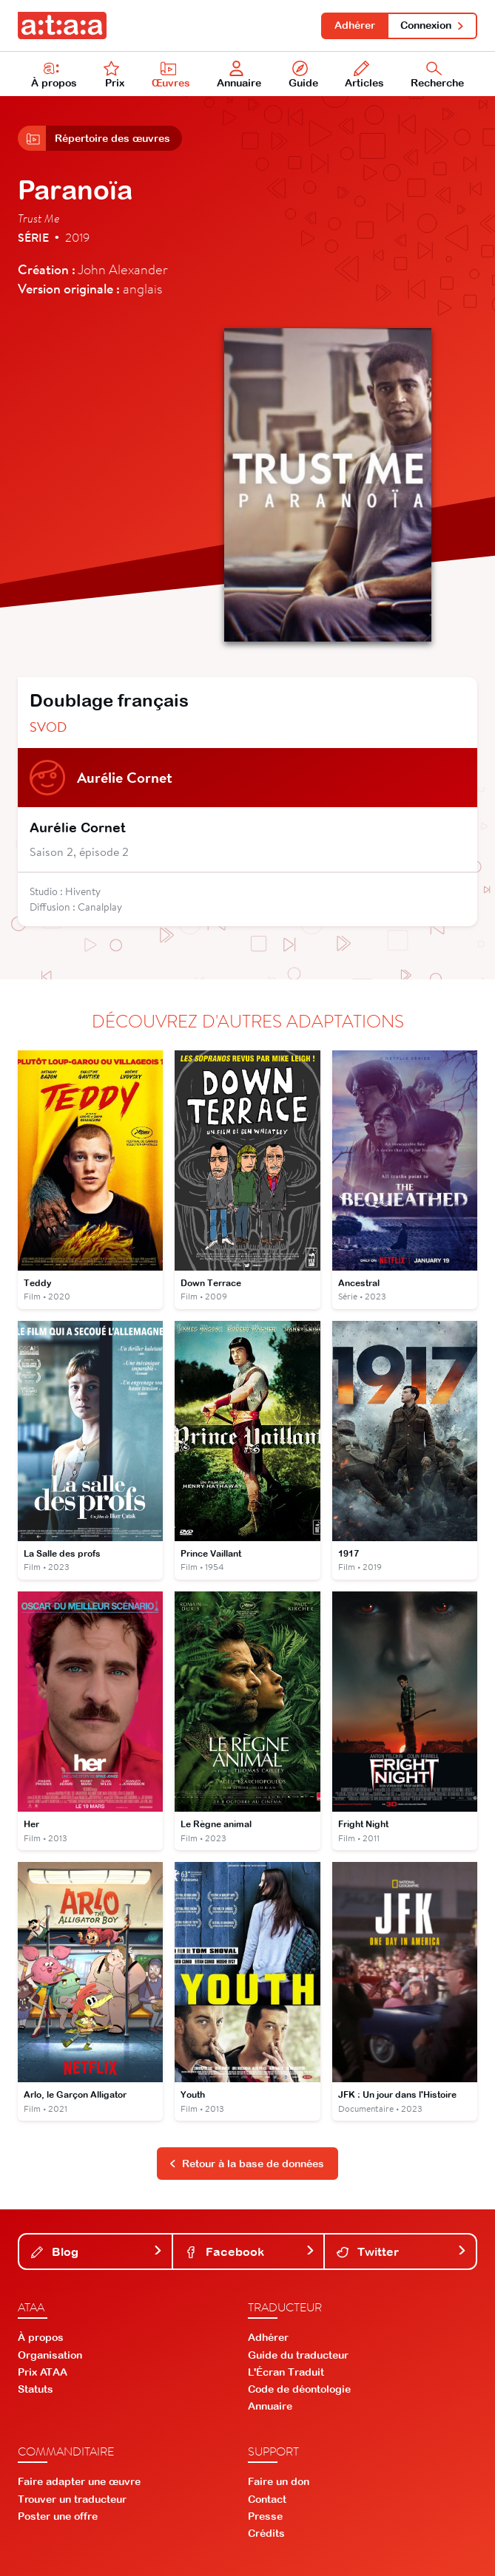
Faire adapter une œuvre (79, 2481)
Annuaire (239, 75)
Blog (97, 2251)
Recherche (437, 75)
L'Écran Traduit (286, 2372)
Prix (114, 75)
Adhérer (354, 25)
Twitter (402, 2251)
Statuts (35, 2389)
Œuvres (171, 75)
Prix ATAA (42, 2372)
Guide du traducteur (298, 2355)
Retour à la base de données (246, 2163)
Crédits (266, 2533)
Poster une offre (58, 2516)
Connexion (432, 25)
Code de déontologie (299, 2389)
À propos (54, 75)
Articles (364, 75)
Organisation (50, 2355)
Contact (267, 2499)
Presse (265, 2516)
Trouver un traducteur (72, 2499)
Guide (303, 75)
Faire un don (278, 2481)
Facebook (250, 2251)
